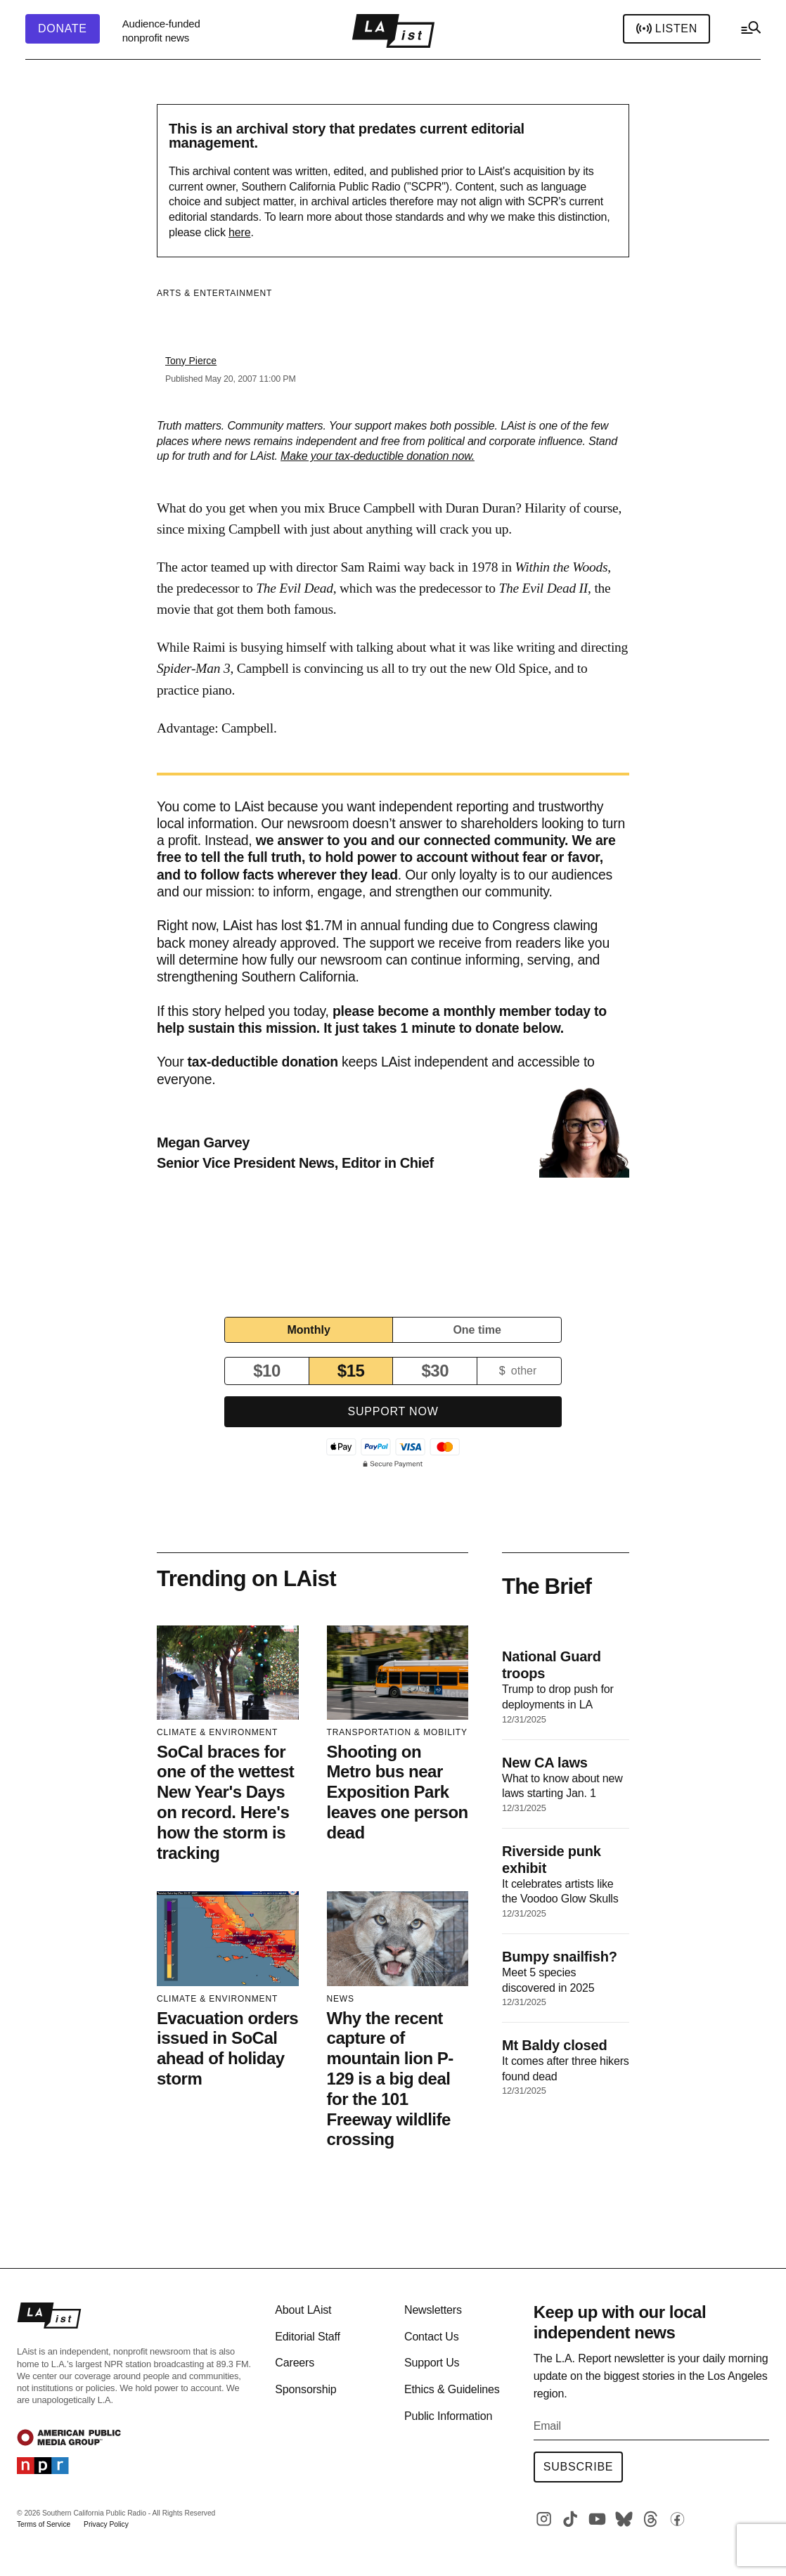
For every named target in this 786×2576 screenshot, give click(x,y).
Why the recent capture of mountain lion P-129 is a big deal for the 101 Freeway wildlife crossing (390, 2079)
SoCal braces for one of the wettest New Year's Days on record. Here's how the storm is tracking (225, 1802)
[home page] (393, 31)
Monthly (308, 1330)
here (239, 232)
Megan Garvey (203, 1142)
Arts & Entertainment (214, 293)
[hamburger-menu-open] (750, 31)
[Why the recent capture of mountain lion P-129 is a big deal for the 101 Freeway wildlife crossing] (398, 1938)
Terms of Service (43, 2524)
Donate (62, 28)
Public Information (448, 2416)
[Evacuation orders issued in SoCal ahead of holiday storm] (228, 1938)
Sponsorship (305, 2389)
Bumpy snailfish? (559, 1956)
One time (477, 1330)
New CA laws (545, 1762)
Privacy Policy (106, 2524)
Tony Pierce (191, 360)
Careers (294, 2363)
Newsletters (433, 2310)
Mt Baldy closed (554, 2045)
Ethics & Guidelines (452, 2389)
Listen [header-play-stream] (666, 28)
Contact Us (431, 2337)
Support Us (431, 2363)
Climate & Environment (217, 1732)
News (340, 1999)
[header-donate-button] (62, 29)
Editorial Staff (307, 2337)
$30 (435, 1370)
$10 (267, 1370)
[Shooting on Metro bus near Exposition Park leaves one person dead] (398, 1672)
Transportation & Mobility (397, 1732)
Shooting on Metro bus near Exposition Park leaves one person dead (397, 1792)
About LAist (303, 2310)
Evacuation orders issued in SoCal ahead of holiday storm (227, 2048)
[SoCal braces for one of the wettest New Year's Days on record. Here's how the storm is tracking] (228, 1672)
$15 (351, 1370)
